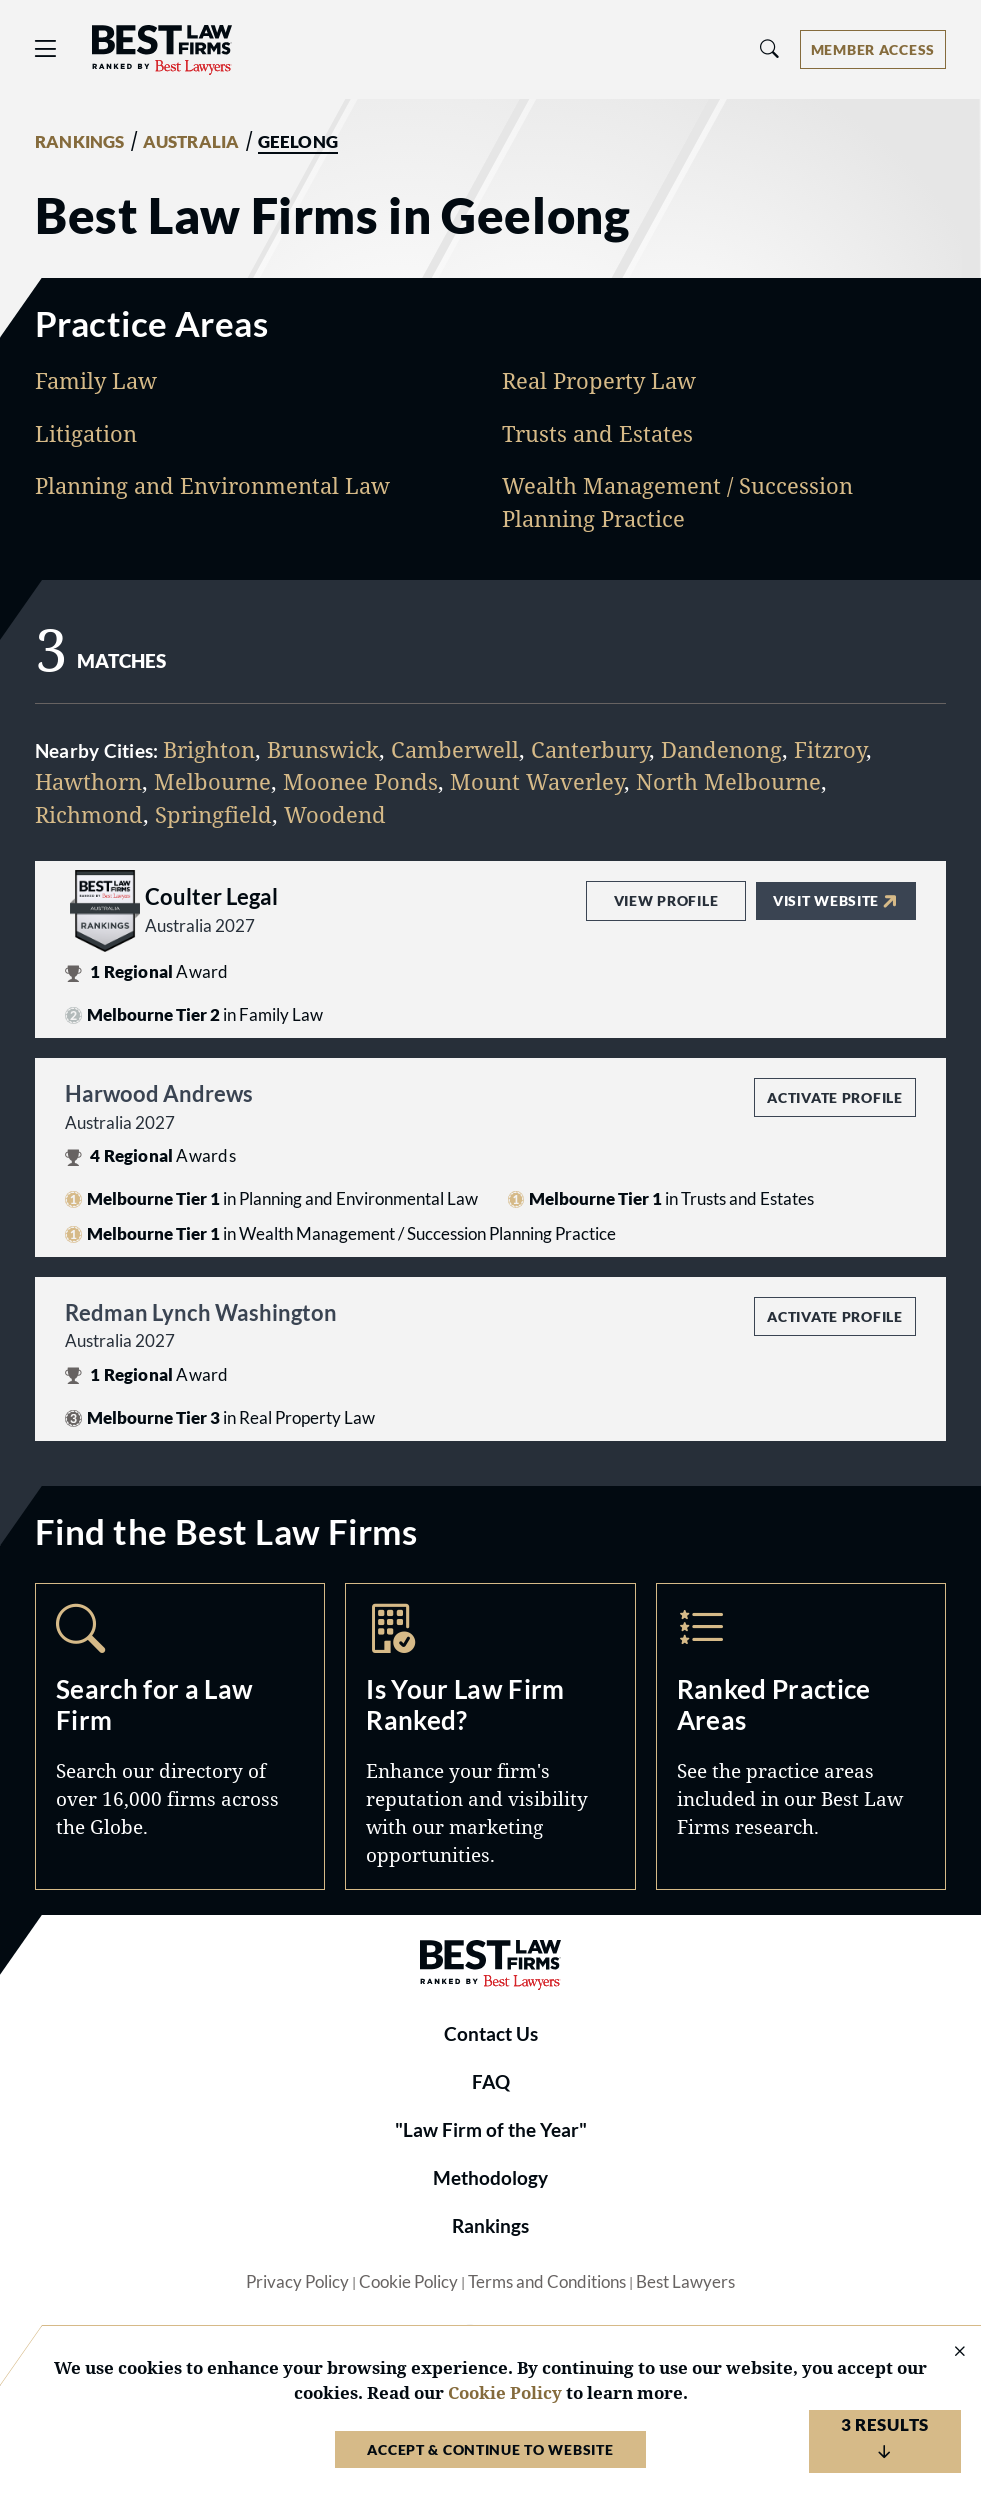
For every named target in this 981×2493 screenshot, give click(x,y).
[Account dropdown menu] (873, 49)
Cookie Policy (408, 2282)
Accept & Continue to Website (490, 2449)
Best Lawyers (685, 2282)
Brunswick (323, 749)
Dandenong (721, 749)
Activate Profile (834, 1097)
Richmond (89, 814)
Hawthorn (88, 781)
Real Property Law (599, 380)
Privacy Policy (297, 2282)
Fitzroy (830, 749)
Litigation (86, 433)
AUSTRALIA (191, 142)
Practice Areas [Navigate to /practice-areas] (801, 1736)
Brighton (209, 749)
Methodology (490, 2178)
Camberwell (455, 749)
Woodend (335, 814)
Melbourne (212, 781)
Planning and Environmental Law (212, 485)
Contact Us (491, 2034)
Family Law (96, 380)
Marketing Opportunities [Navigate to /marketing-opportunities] (490, 1736)
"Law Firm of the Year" (491, 2130)
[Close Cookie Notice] (947, 2352)
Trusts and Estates (597, 433)
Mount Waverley (537, 781)
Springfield (213, 814)
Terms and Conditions (547, 2282)
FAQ (491, 2082)
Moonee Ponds (360, 781)
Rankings (490, 2226)
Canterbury (590, 749)
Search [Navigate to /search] (180, 1736)
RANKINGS (80, 142)
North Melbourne (728, 781)
